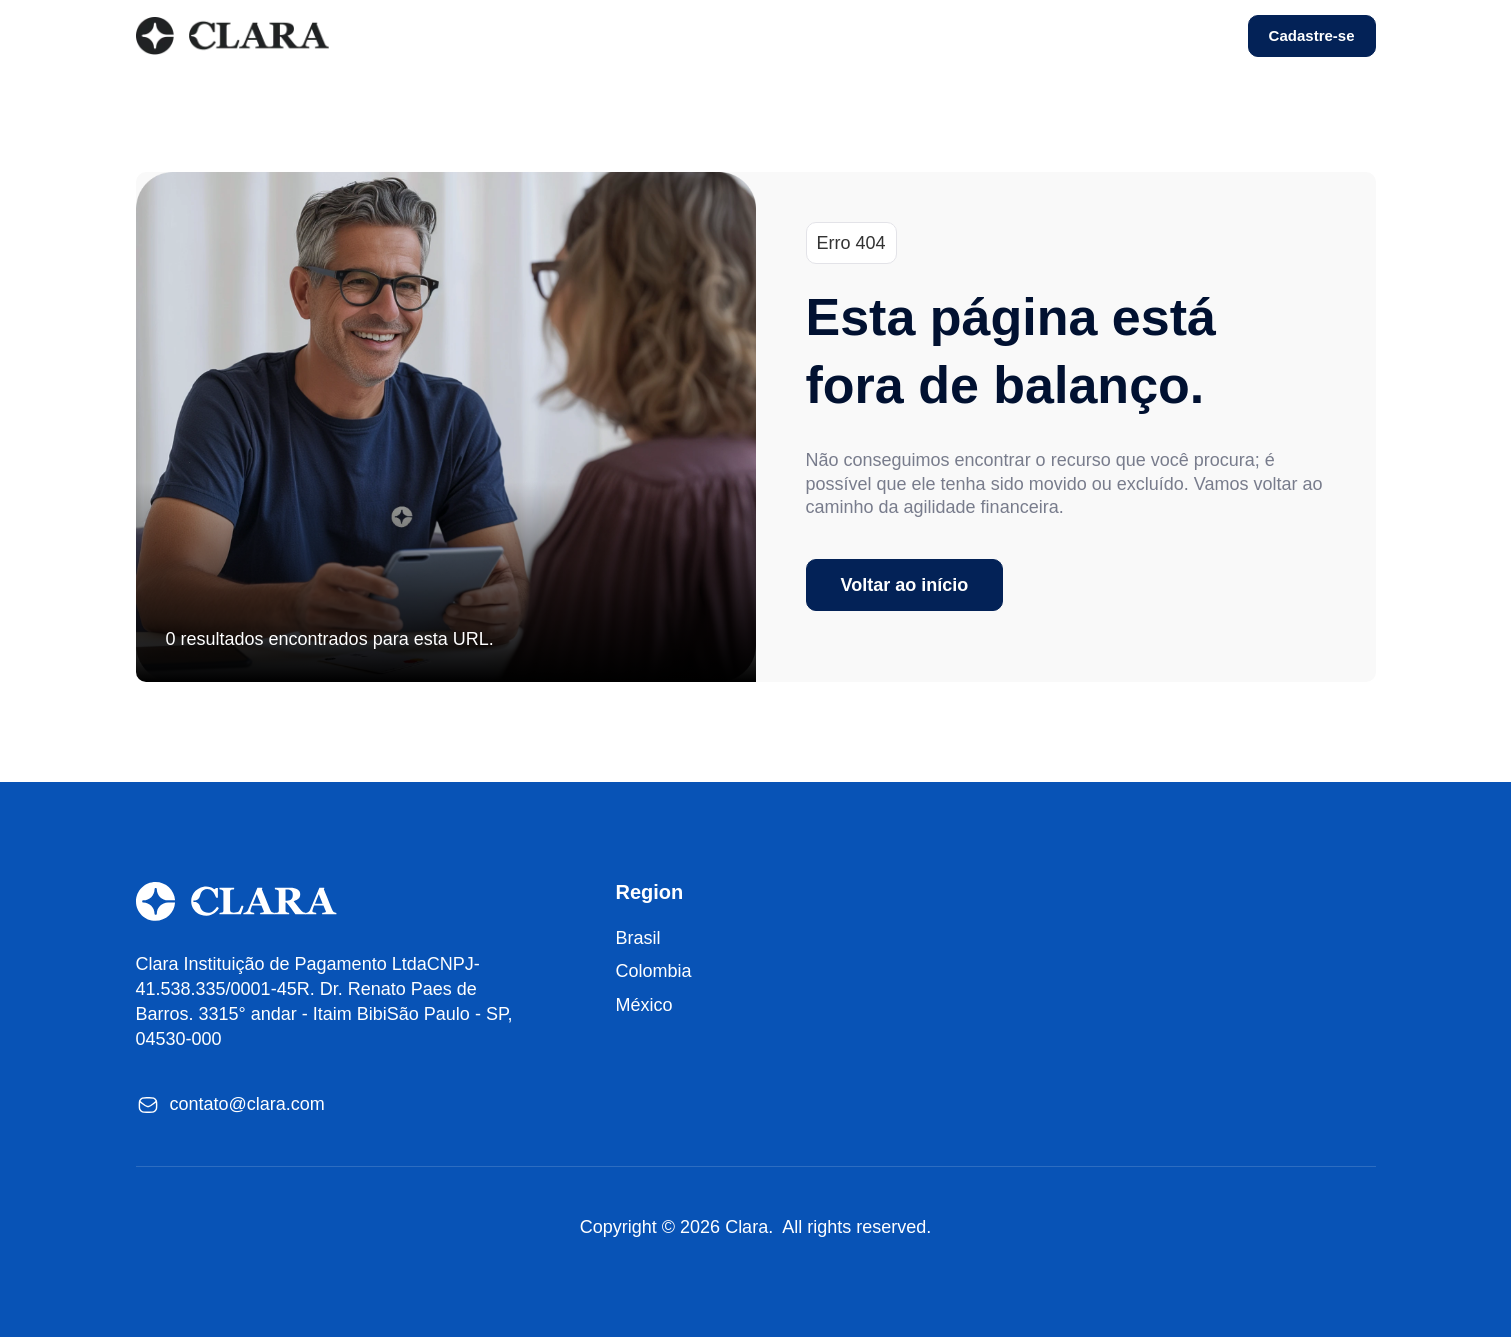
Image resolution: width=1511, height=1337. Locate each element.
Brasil (638, 938)
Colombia (654, 971)
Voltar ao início (905, 585)
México (644, 1005)
